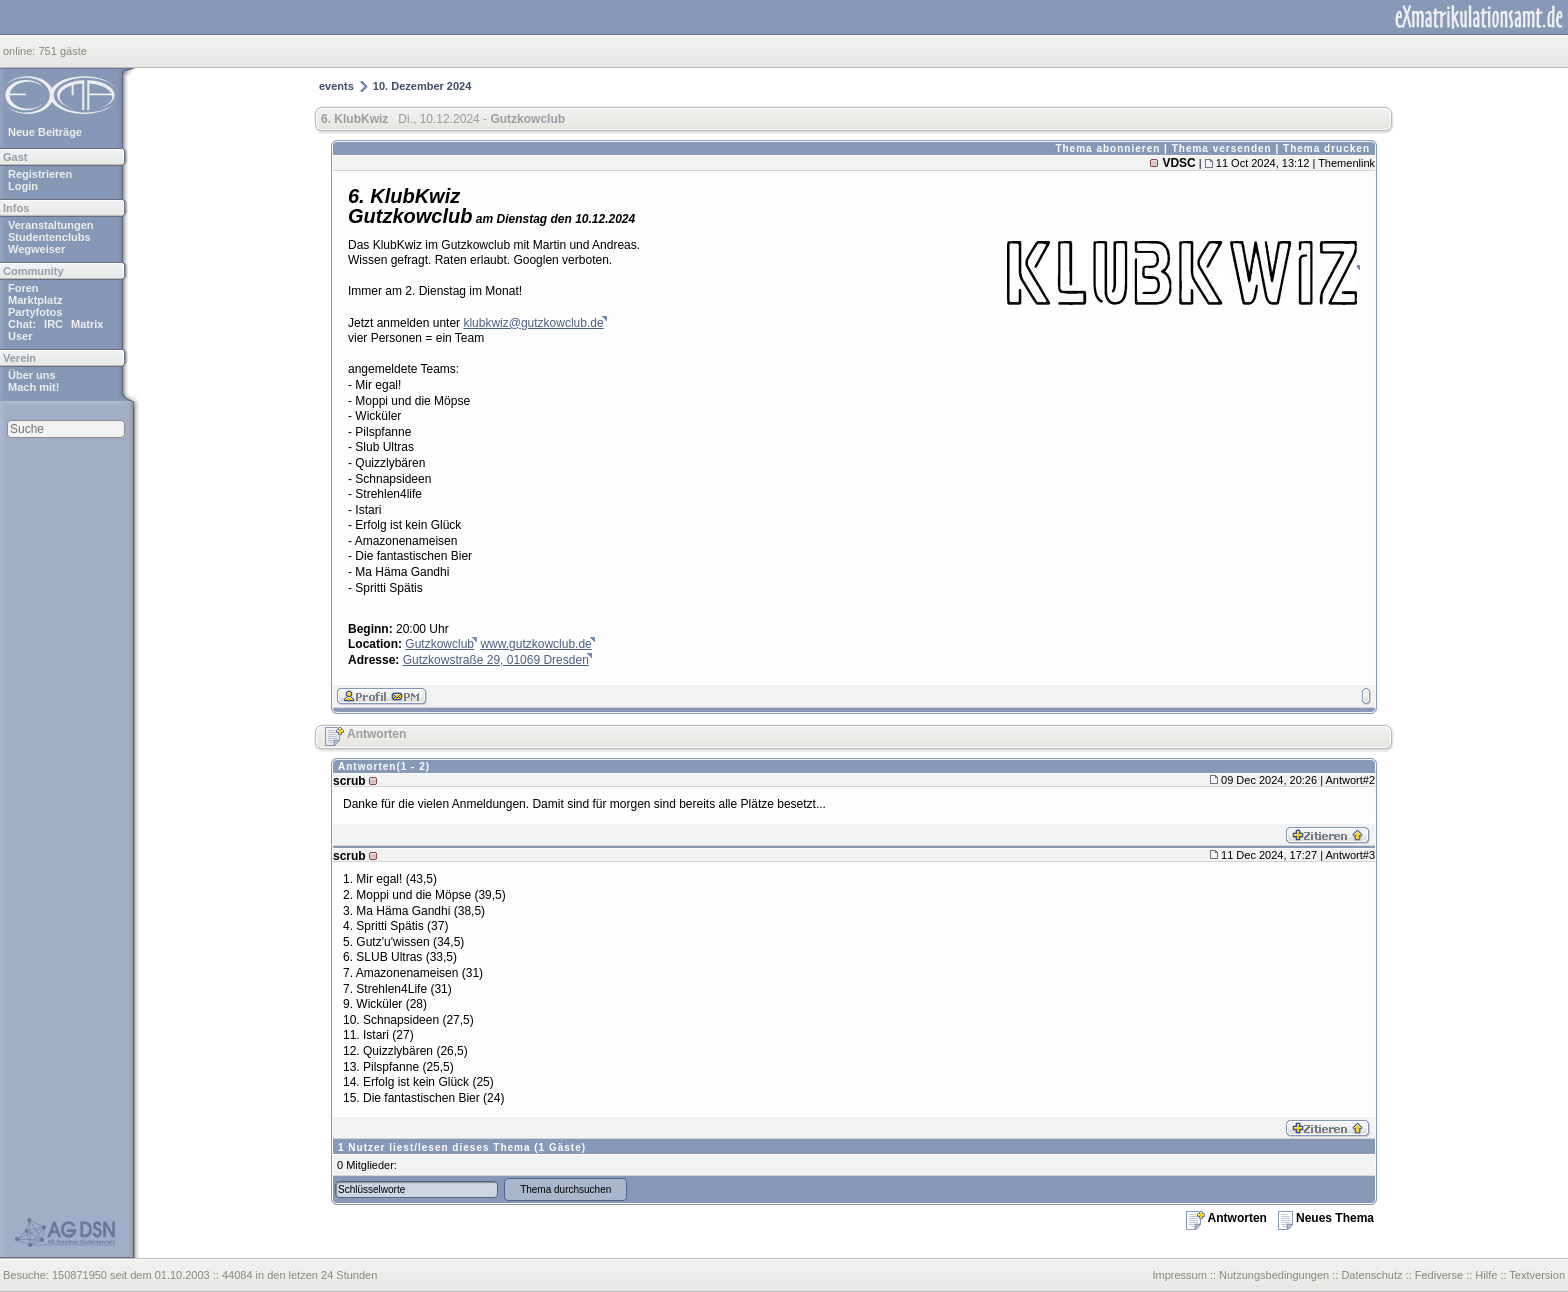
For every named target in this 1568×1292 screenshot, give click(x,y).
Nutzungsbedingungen (1274, 1275)
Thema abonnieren (1107, 148)
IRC (53, 324)
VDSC (1178, 163)
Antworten (365, 734)
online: (20, 51)
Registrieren (40, 174)
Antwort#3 (1350, 855)
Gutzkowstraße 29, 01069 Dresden (496, 660)
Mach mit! (33, 387)
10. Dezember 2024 (422, 86)
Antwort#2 (1350, 780)
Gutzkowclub (439, 644)
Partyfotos (35, 312)
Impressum (1179, 1275)
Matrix (87, 324)
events (336, 86)
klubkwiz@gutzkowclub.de (533, 323)
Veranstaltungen (51, 225)
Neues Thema (1326, 1218)
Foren (23, 288)
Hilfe (1486, 1275)
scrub (349, 781)
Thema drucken (1326, 148)
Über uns (32, 375)
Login (23, 186)
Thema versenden (1222, 148)
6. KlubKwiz (354, 119)
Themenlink (1346, 163)
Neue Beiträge (45, 132)
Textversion (1537, 1275)
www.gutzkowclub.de (535, 644)
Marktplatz (35, 300)
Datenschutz (1371, 1275)
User (20, 336)
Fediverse (1439, 1275)
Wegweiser (36, 249)
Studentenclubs (49, 237)
